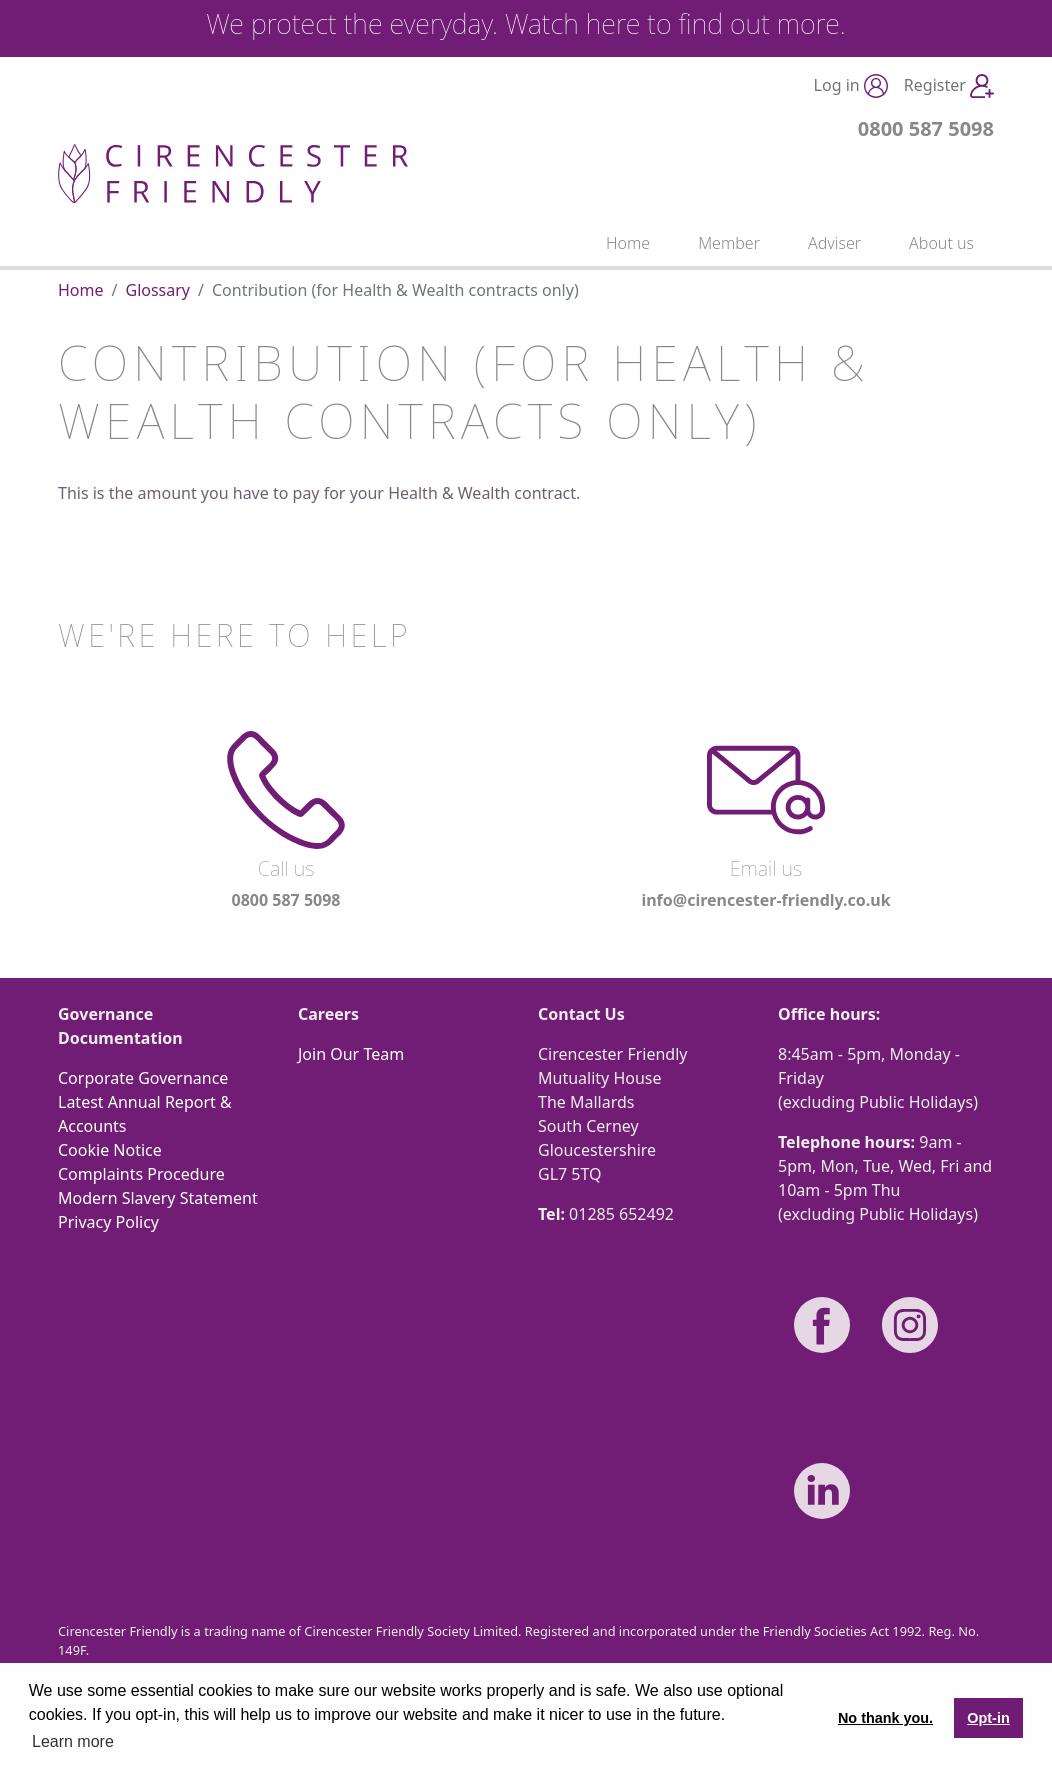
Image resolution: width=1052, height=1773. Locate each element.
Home (628, 243)
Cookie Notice (110, 1150)
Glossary (157, 290)
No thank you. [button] (885, 1718)
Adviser (834, 243)
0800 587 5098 (926, 128)
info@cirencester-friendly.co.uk (765, 900)
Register (949, 86)
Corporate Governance (143, 1078)
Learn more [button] (73, 1741)
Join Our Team (351, 1054)
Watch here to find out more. (675, 23)
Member (729, 243)
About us (941, 243)
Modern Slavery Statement (158, 1198)
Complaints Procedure (141, 1174)
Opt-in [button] (988, 1718)
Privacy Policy (108, 1222)
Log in (851, 86)
